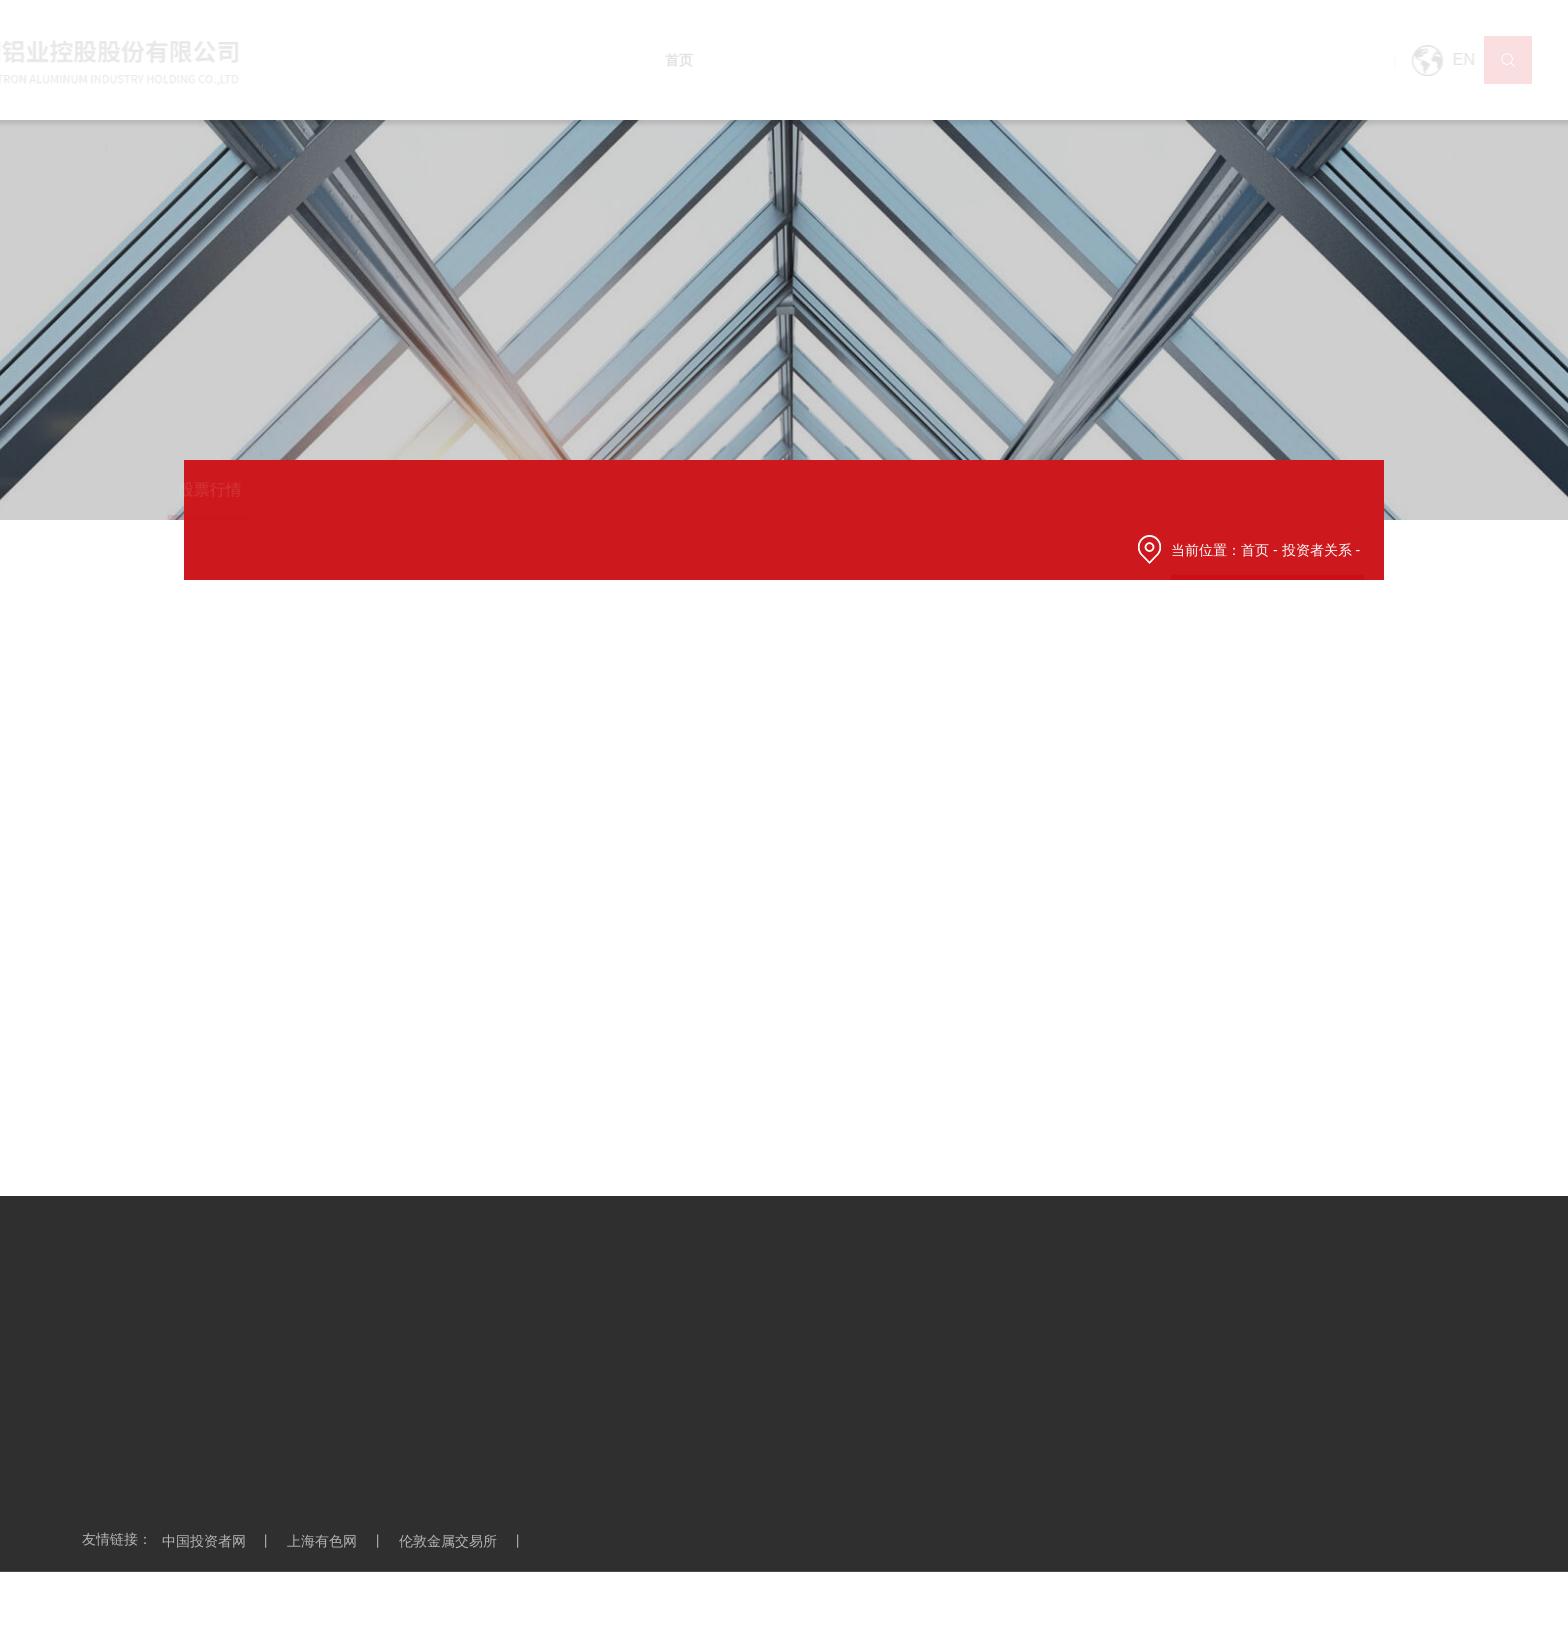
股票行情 (246, 489)
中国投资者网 (223, 1541)
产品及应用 (912, 60)
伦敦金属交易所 (467, 1541)
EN (1401, 60)
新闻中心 (829, 60)
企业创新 (1237, 60)
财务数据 (618, 489)
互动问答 (990, 489)
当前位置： (1206, 550)
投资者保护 (1122, 489)
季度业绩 (494, 489)
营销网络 (995, 60)
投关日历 (866, 489)
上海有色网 (341, 1541)
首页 (691, 60)
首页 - (1261, 550)
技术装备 (1071, 60)
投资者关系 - (1323, 550)
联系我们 (1313, 60)
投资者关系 (1154, 60)
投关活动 (742, 489)
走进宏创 (753, 60)
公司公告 (370, 489)
